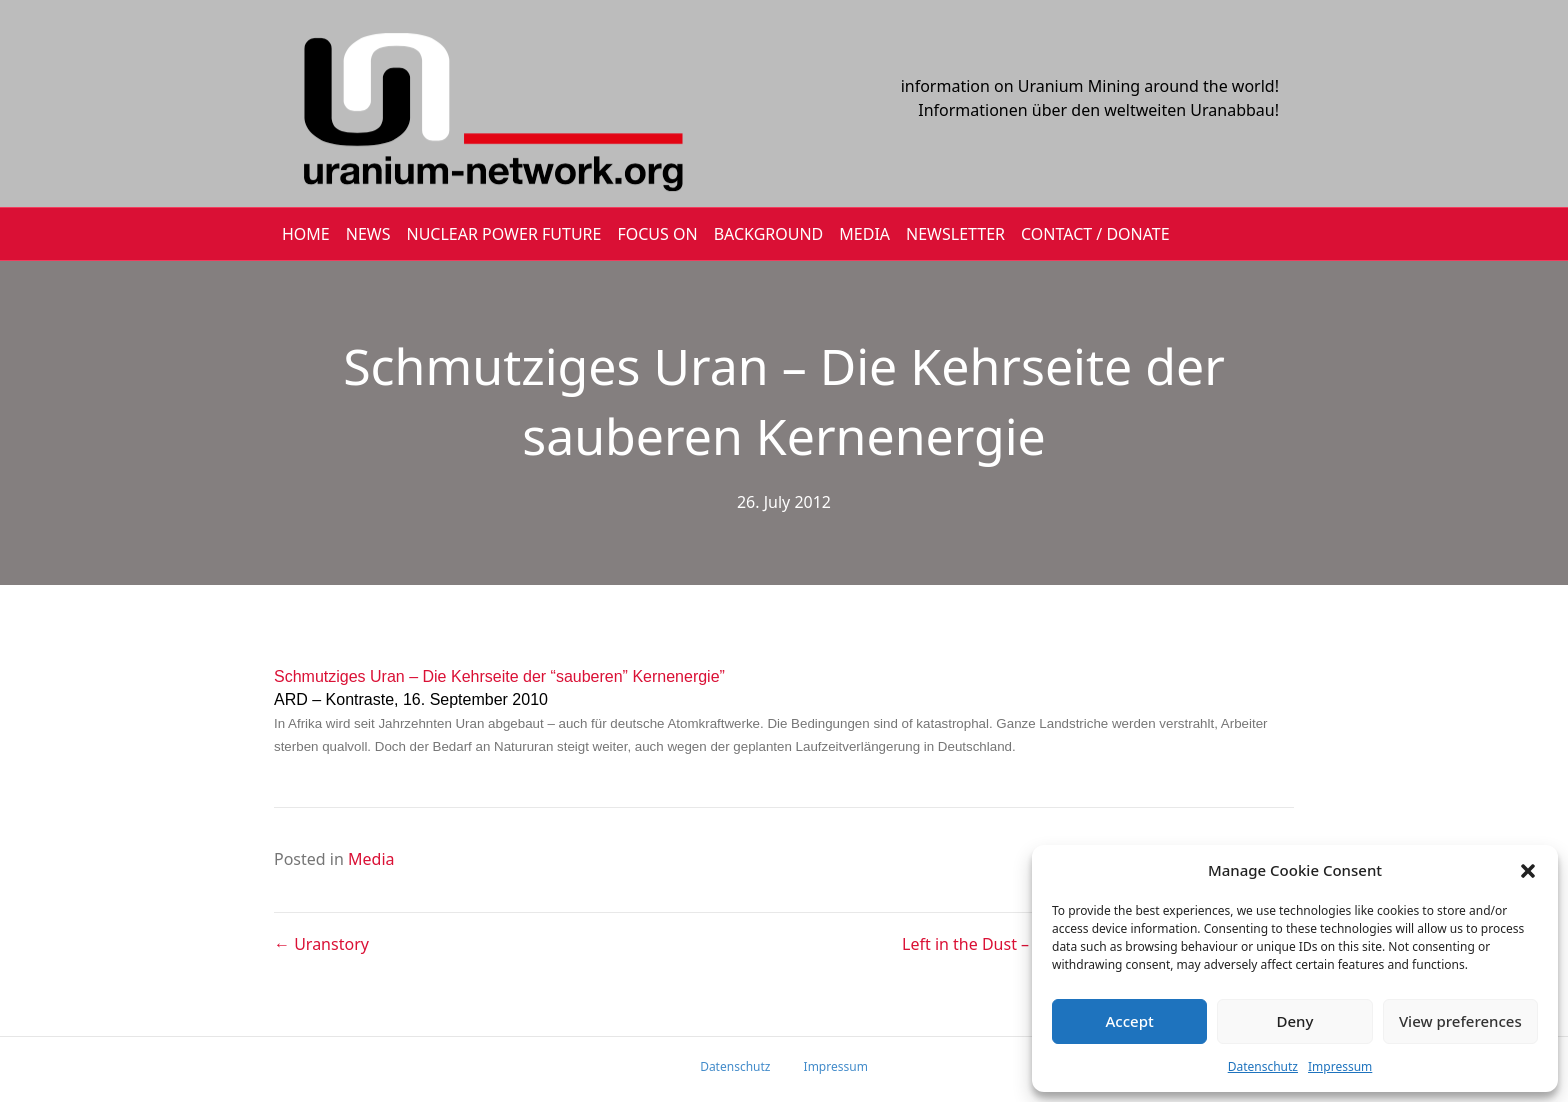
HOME (306, 234)
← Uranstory (321, 944)
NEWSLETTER (955, 234)
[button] (1528, 871)
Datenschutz (1263, 1066)
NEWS (368, 234)
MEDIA (864, 234)
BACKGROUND (769, 234)
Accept (1130, 1021)
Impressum (1340, 1066)
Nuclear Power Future (504, 234)
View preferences (1460, 1021)
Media (371, 859)
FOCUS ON (657, 234)
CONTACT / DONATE (1095, 234)
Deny (1295, 1021)
